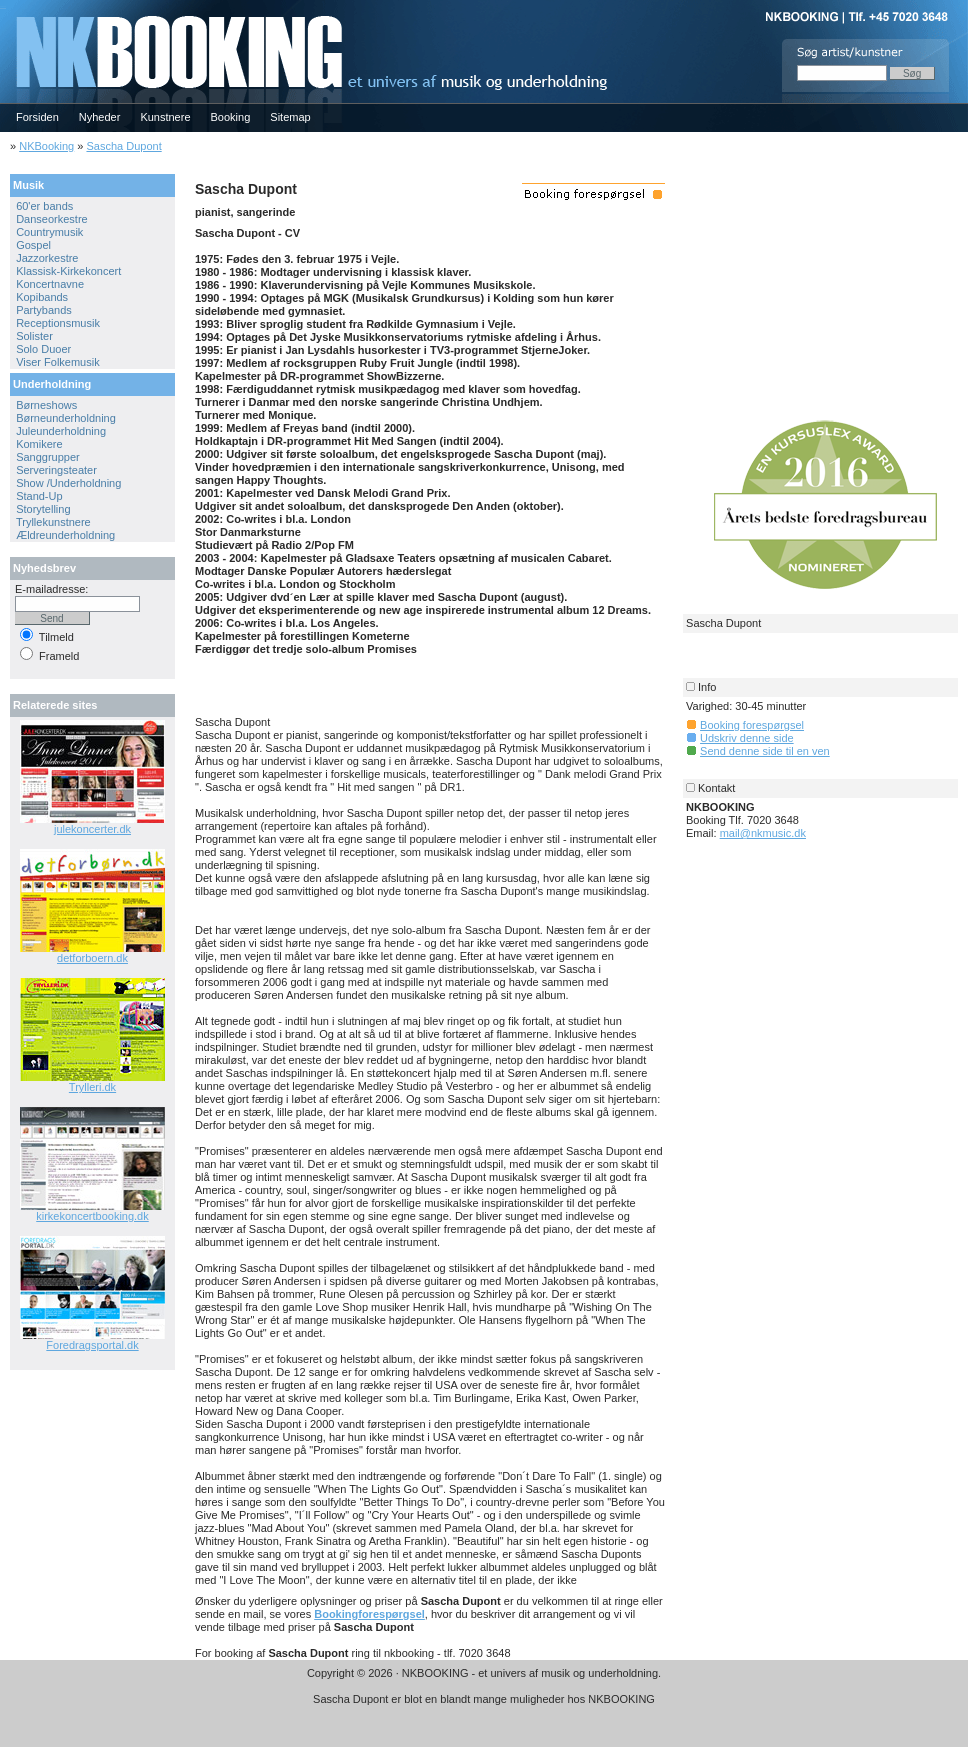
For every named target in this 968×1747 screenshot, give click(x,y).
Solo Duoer (43, 349)
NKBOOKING (3, 6)
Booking (231, 117)
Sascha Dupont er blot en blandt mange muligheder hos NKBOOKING (484, 1699)
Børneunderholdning (66, 418)
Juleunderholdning (61, 431)
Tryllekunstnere (53, 522)
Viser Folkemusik (58, 362)
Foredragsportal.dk (92, 1345)
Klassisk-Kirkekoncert (68, 271)
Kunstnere (165, 117)
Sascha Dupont (123, 146)
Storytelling (43, 509)
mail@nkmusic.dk (763, 833)
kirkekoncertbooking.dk (92, 1216)
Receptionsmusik (58, 323)
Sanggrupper (48, 457)
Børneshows (46, 405)
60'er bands (44, 206)
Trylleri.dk (92, 1087)
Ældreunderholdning (65, 535)
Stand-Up (39, 496)
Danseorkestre (52, 219)
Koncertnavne (50, 284)
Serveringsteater (56, 470)
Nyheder (100, 117)
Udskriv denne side (747, 738)
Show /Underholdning (68, 483)
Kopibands (42, 297)
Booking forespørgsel (752, 725)
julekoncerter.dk (92, 829)
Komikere (39, 444)
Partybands (44, 310)
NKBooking (46, 146)
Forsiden (37, 117)
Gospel (33, 245)
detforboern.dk (92, 958)
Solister (34, 336)
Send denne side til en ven (765, 751)
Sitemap (290, 117)
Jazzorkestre (47, 258)
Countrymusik (49, 232)
